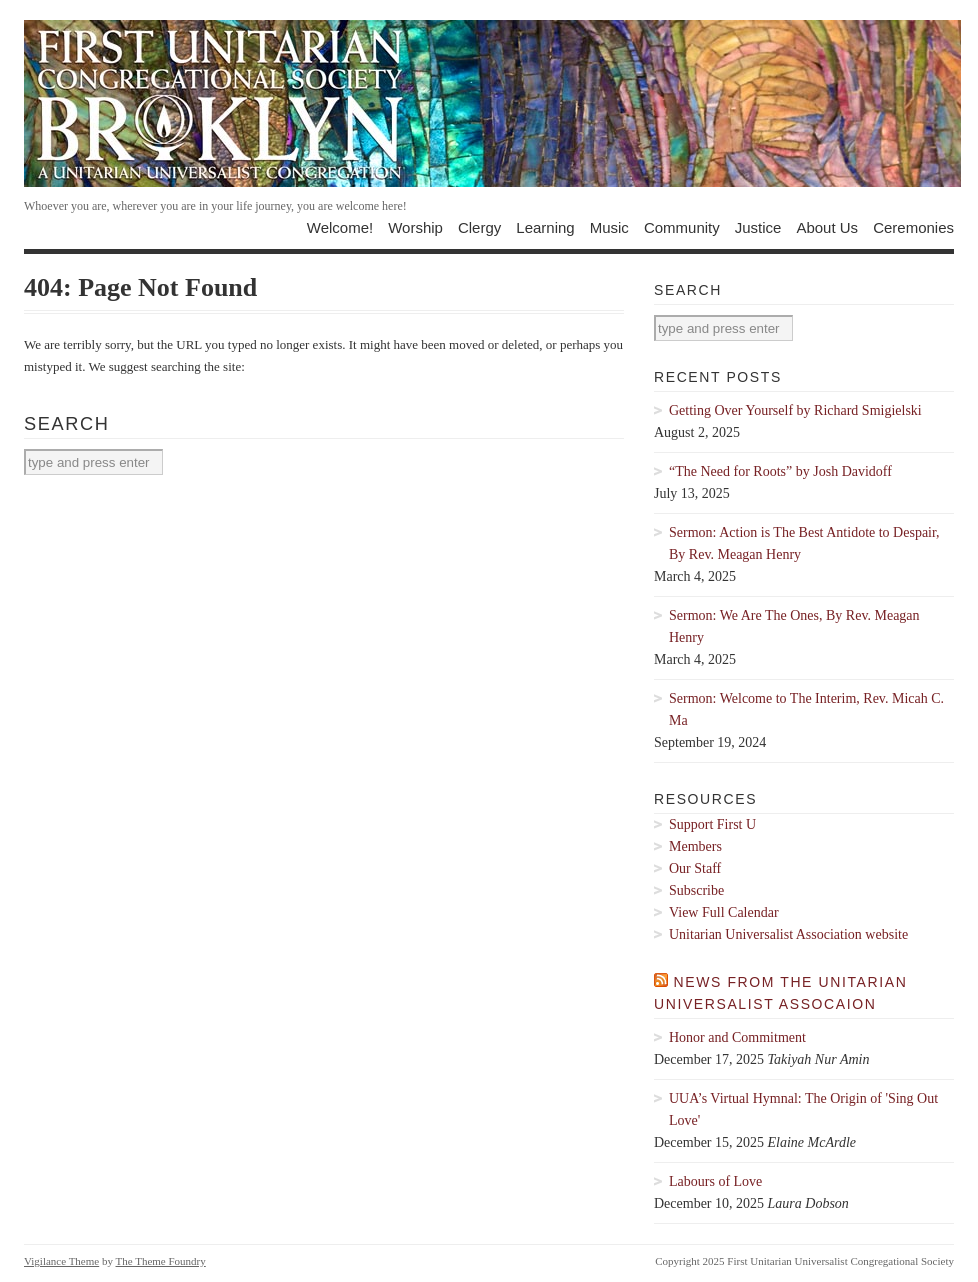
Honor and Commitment (737, 1037)
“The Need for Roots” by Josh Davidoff (780, 471)
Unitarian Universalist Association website (788, 934)
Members (695, 846)
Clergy (479, 227)
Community (682, 227)
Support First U (712, 824)
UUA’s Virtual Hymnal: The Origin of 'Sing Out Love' (803, 1109)
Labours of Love (715, 1181)
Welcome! (340, 227)
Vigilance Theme (61, 1261)
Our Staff (695, 868)
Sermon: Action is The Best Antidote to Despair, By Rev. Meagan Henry (804, 543)
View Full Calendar (724, 912)
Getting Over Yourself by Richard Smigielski (795, 410)
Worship (415, 227)
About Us (827, 227)
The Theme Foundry (161, 1261)
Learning (545, 227)
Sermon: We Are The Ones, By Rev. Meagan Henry (794, 626)
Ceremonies (913, 227)
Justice (758, 227)
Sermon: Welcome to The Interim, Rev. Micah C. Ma (806, 709)
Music (609, 227)
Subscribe (696, 890)
